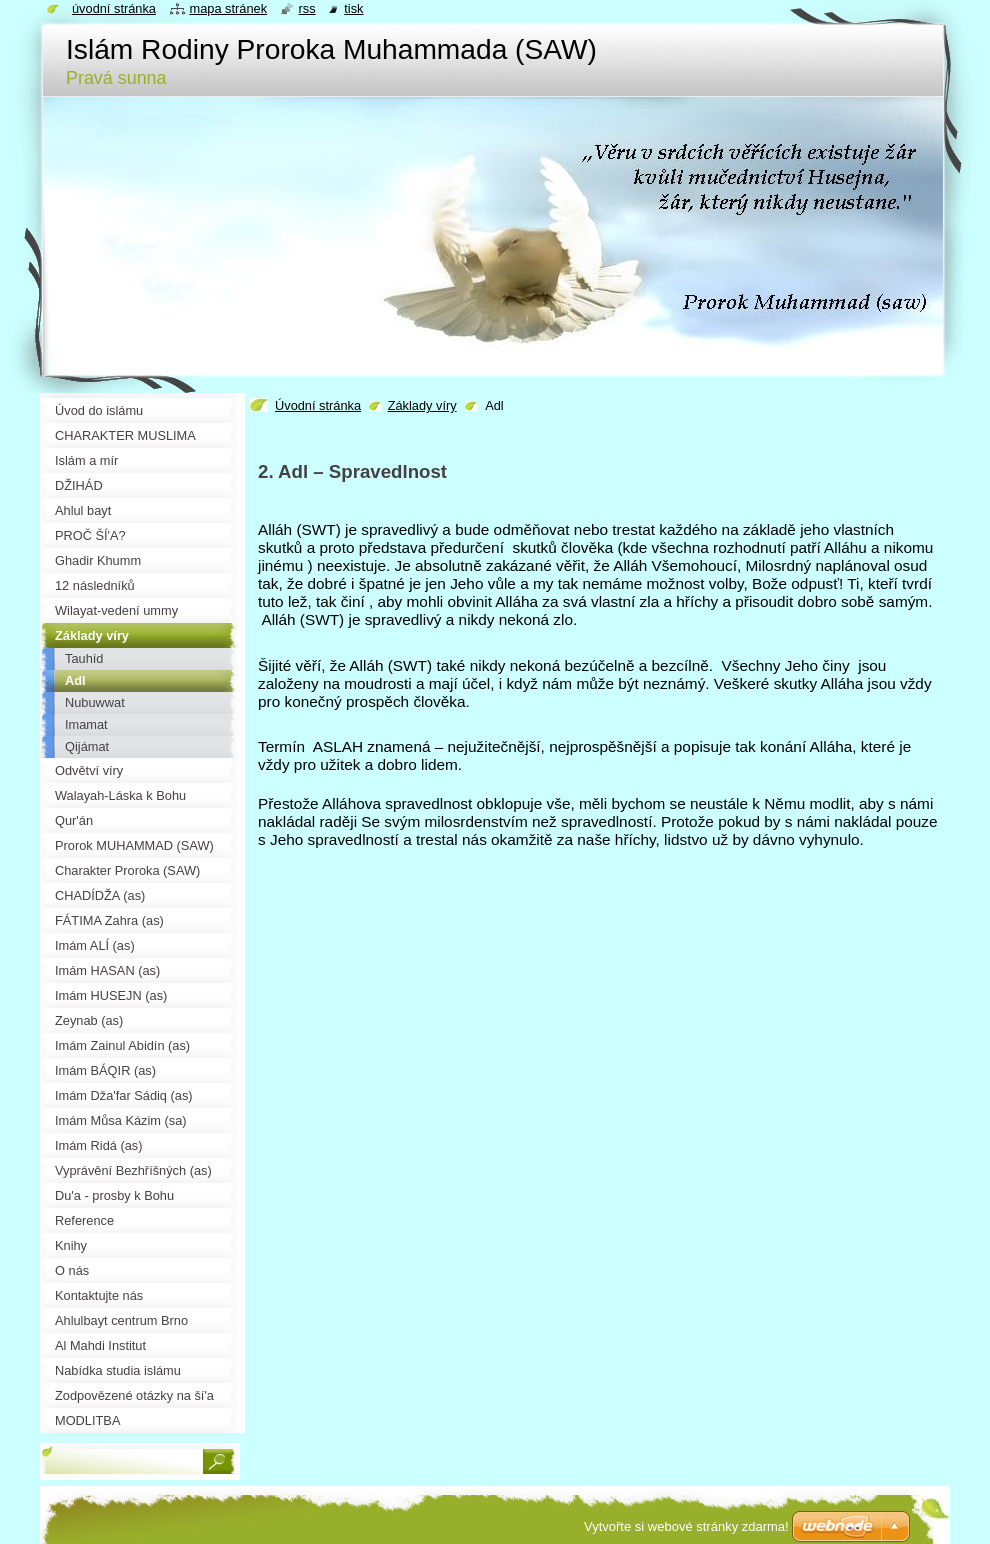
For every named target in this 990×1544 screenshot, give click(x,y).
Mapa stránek (229, 8)
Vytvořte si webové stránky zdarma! (686, 1526)
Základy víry (422, 405)
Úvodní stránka (318, 405)
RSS (307, 8)
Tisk (353, 8)
